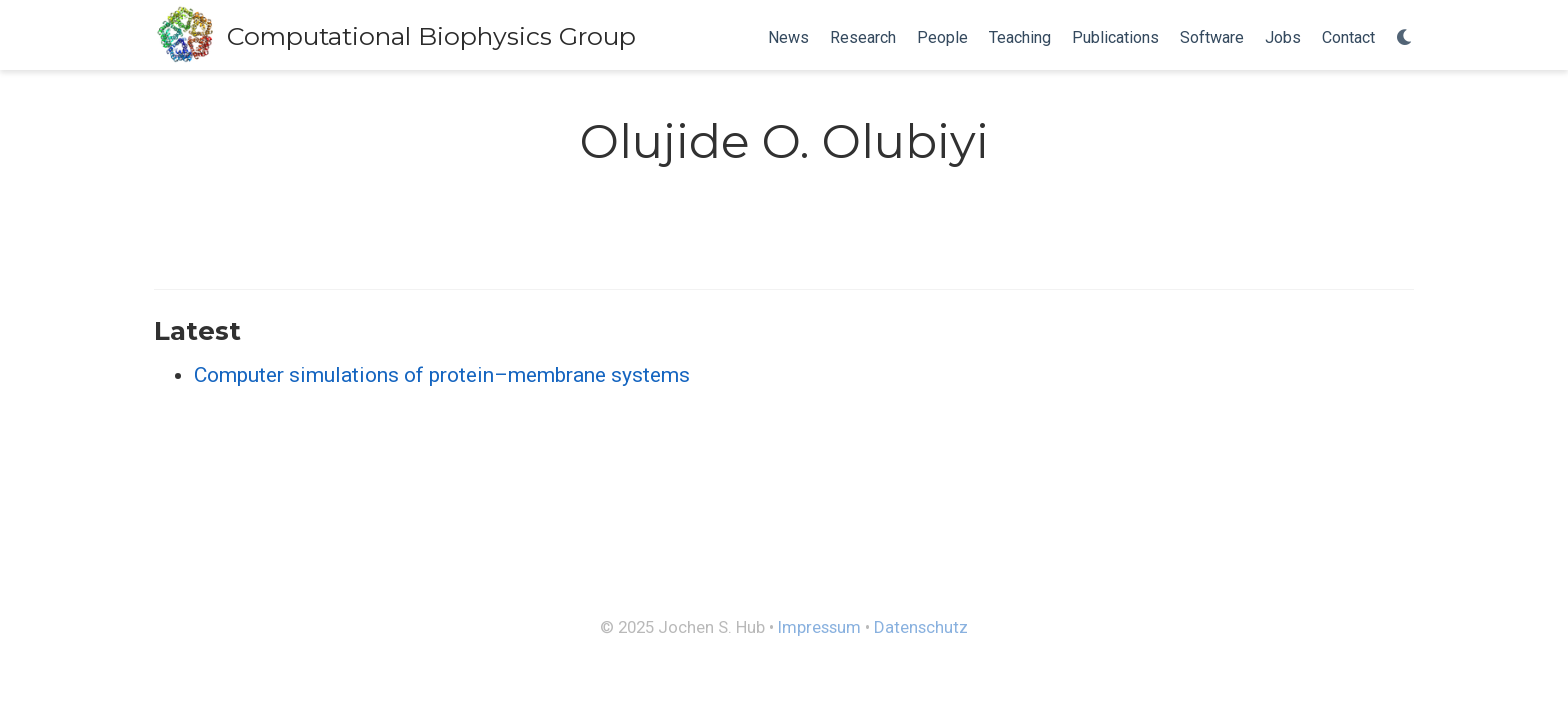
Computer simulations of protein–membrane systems (442, 375)
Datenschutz (921, 627)
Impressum (819, 627)
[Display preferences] (1405, 38)
